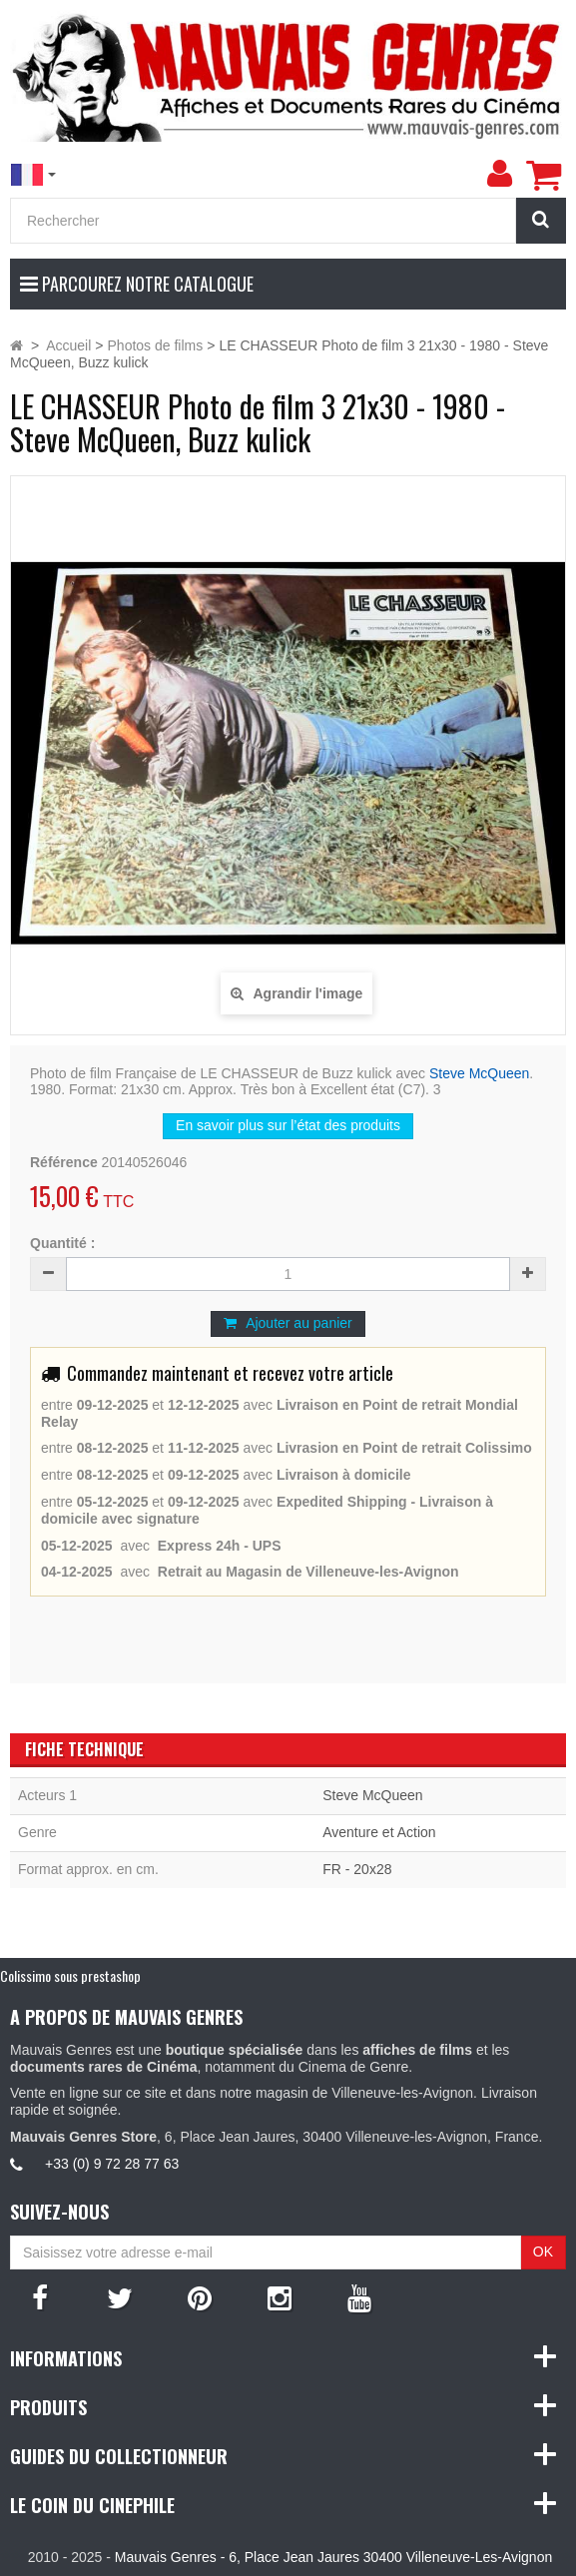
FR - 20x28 (356, 1869)
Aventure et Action (378, 1832)
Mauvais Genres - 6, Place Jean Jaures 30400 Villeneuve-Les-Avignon (333, 2557)
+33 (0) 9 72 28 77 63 (112, 2164)
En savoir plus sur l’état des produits (288, 1125)
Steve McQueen (479, 1073)
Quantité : (62, 1243)
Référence (64, 1162)
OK (543, 2251)
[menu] (499, 174)
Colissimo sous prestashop (70, 1975)
